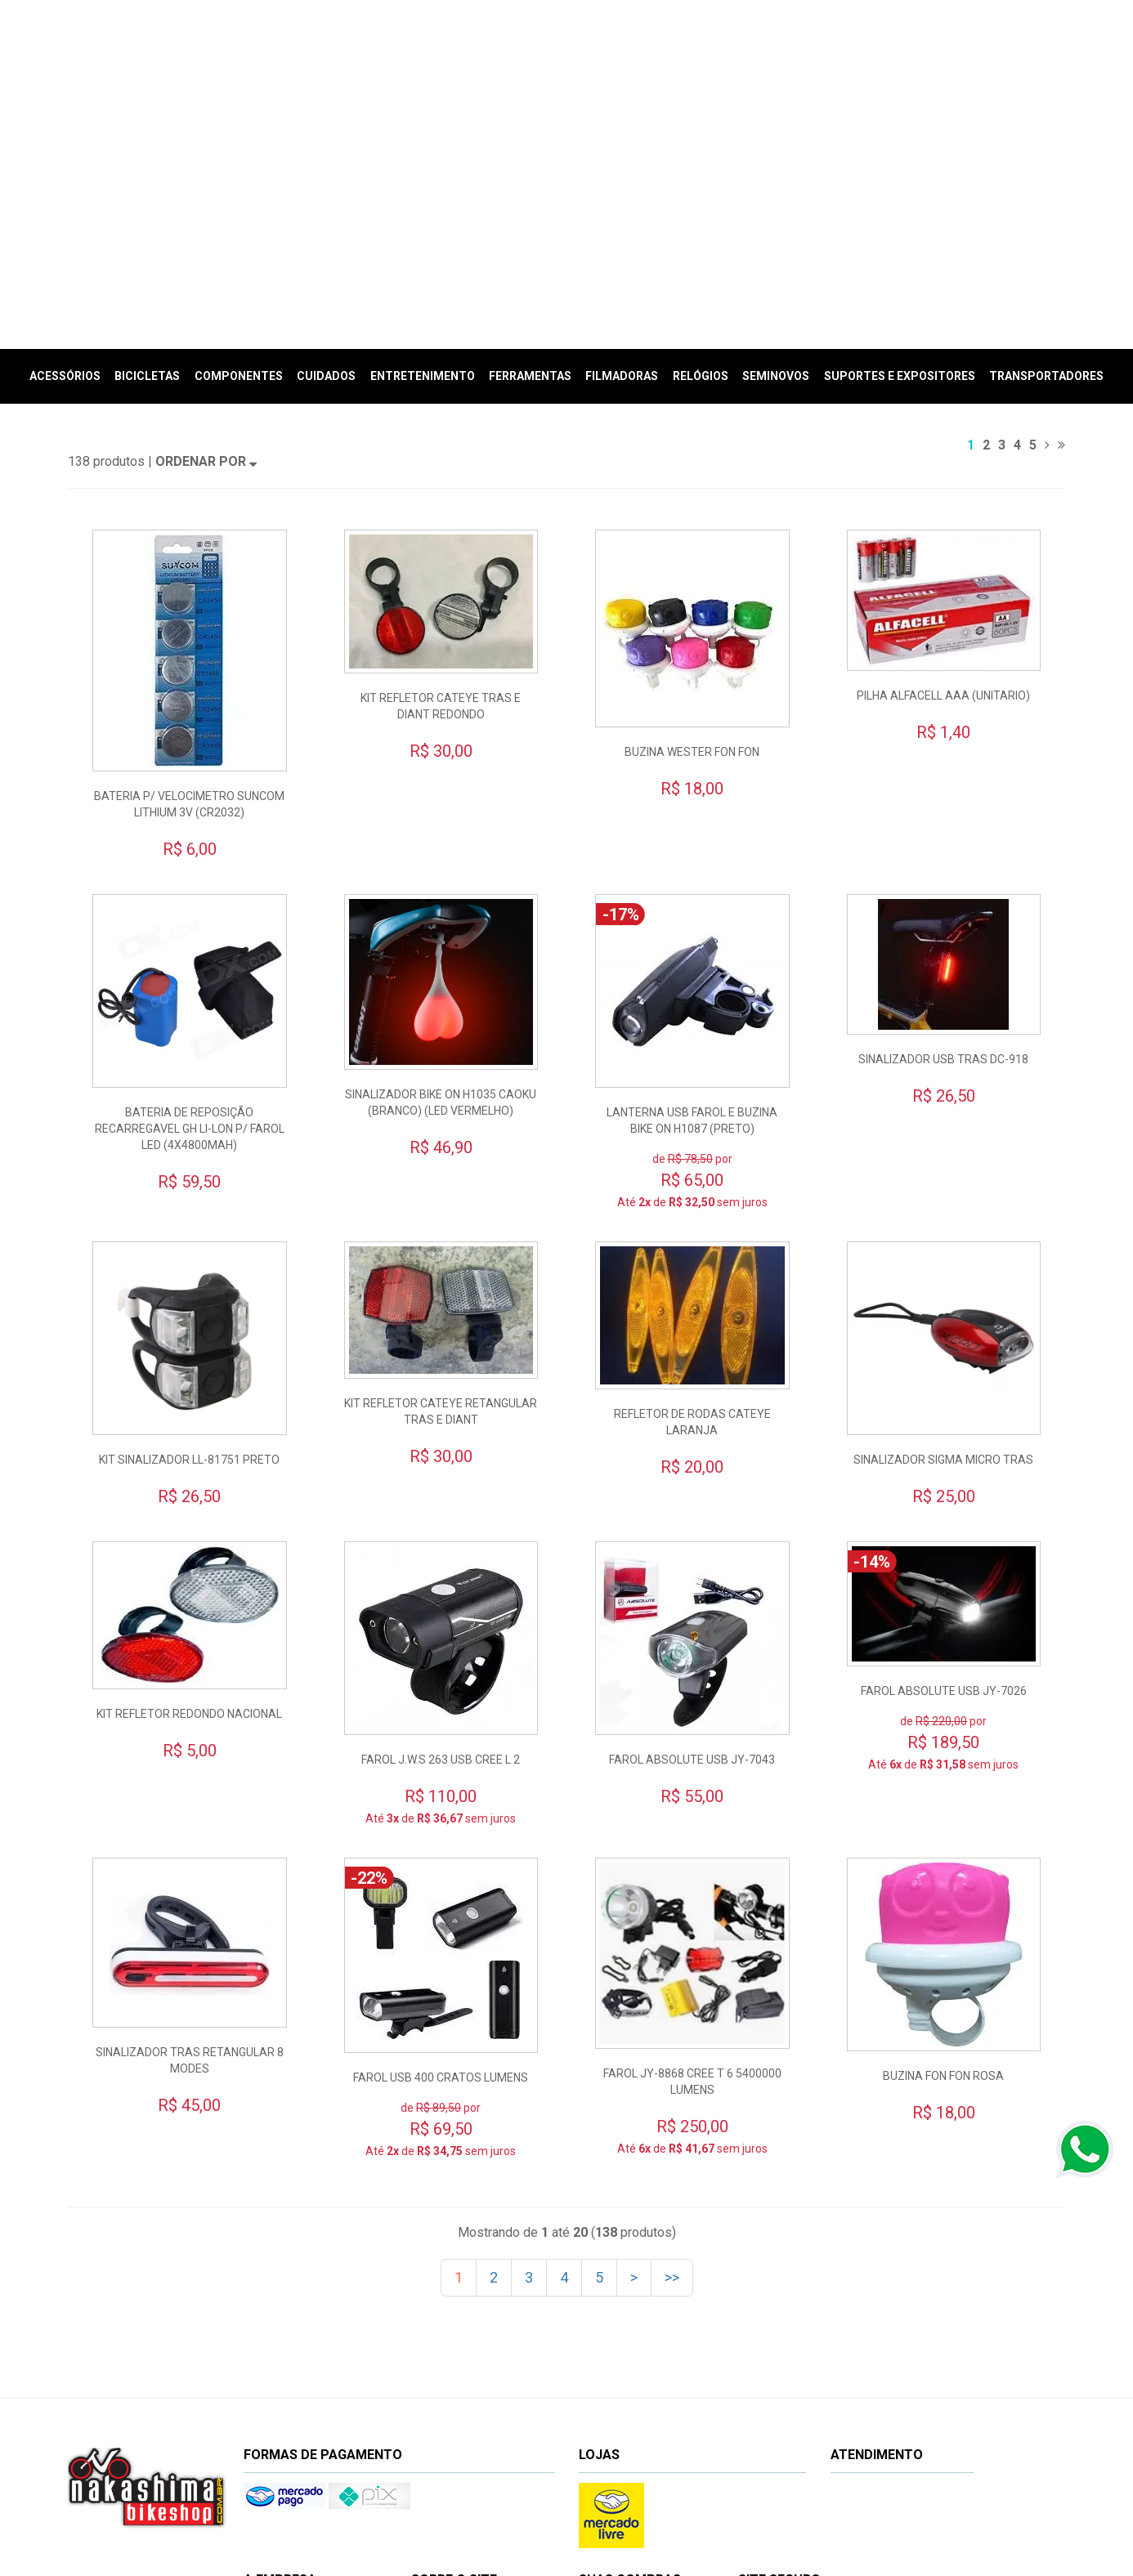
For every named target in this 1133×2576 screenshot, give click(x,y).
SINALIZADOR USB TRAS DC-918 (943, 803)
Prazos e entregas (474, 2380)
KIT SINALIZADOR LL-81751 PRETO (189, 1203)
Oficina (280, 2381)
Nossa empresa (300, 2358)
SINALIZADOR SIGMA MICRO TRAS (943, 1203)
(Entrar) (1031, 49)
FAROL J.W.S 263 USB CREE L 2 (440, 1503)
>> (672, 2021)
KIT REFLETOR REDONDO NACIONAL (189, 1457)
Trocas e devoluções (479, 2357)
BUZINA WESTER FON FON (692, 496)
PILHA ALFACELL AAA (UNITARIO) (943, 439)
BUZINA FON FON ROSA (943, 1820)
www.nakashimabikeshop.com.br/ (720, 2513)
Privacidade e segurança (488, 2403)
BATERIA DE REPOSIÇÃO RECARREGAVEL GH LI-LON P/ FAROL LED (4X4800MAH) (189, 873)
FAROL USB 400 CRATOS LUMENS (440, 1821)
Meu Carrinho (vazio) (912, 69)
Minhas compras (637, 2380)
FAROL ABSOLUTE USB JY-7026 (944, 1435)
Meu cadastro (630, 2357)
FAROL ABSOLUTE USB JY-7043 (692, 1503)
